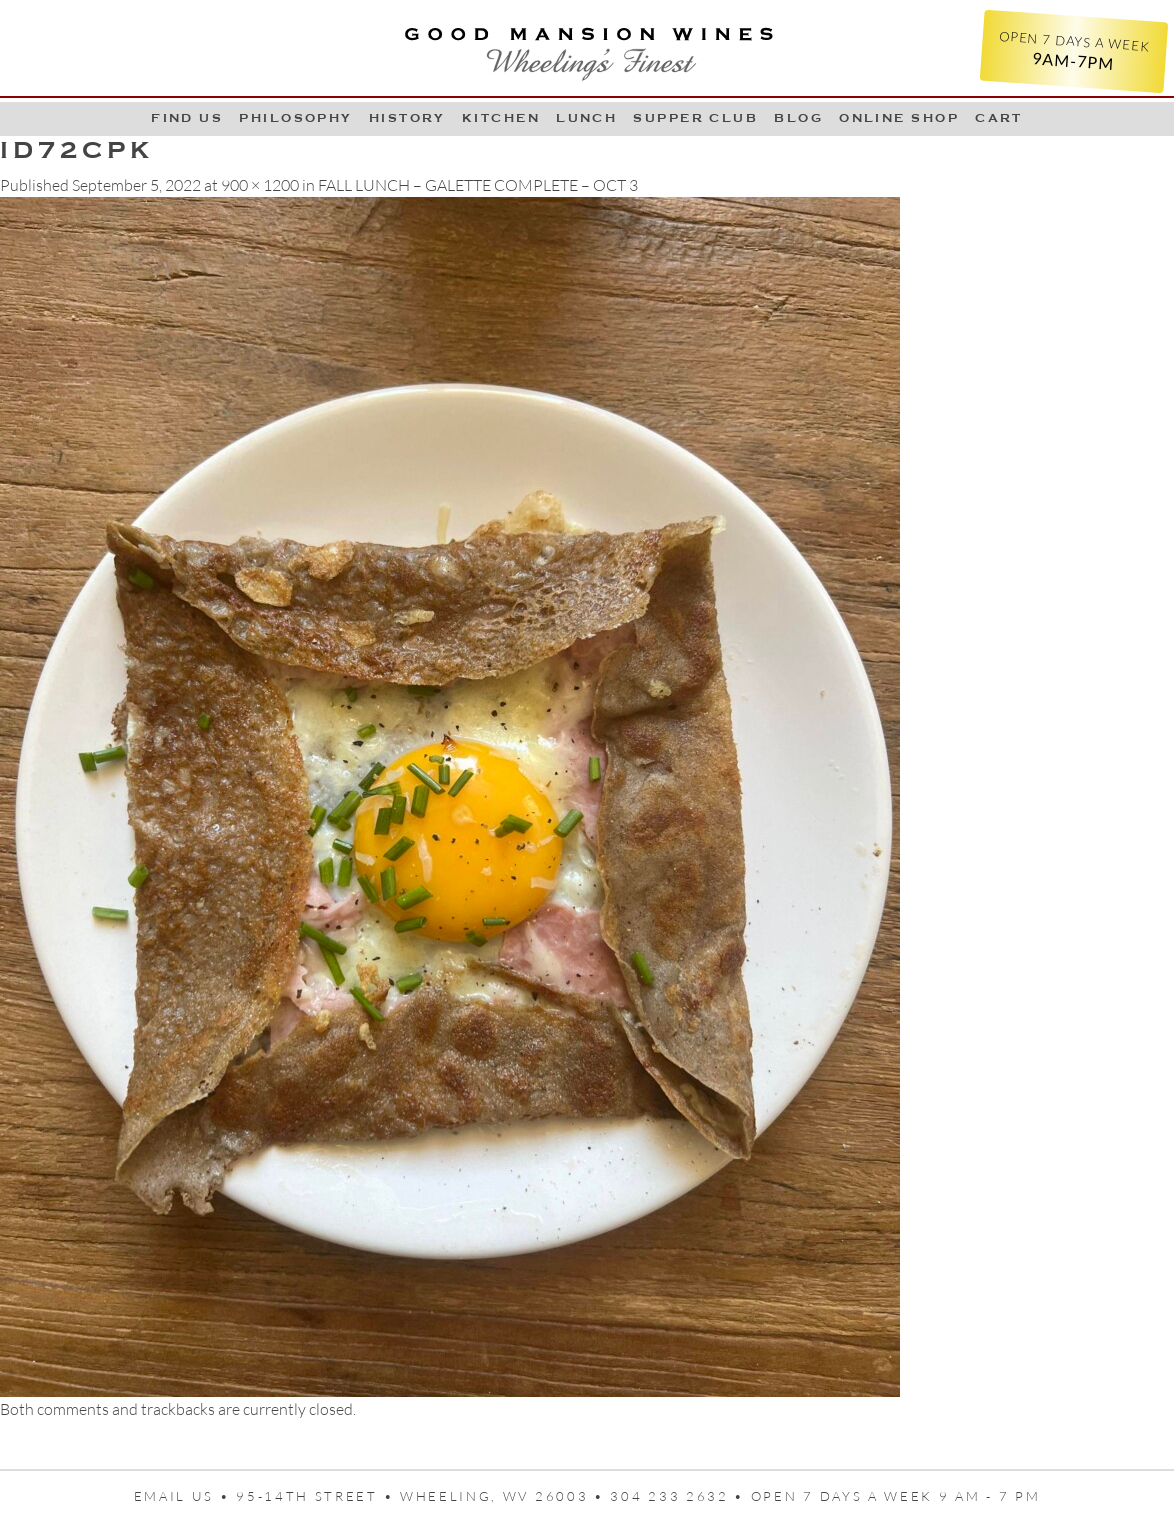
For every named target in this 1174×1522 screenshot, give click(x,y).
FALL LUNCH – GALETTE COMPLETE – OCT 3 (478, 185)
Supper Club (695, 118)
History (407, 118)
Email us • (185, 1496)
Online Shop (899, 118)
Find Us (187, 118)
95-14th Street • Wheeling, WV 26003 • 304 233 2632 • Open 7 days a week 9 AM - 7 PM (638, 1496)
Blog (798, 118)
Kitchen (501, 118)
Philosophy (296, 118)
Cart (999, 118)
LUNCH (586, 118)
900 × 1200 (260, 185)
